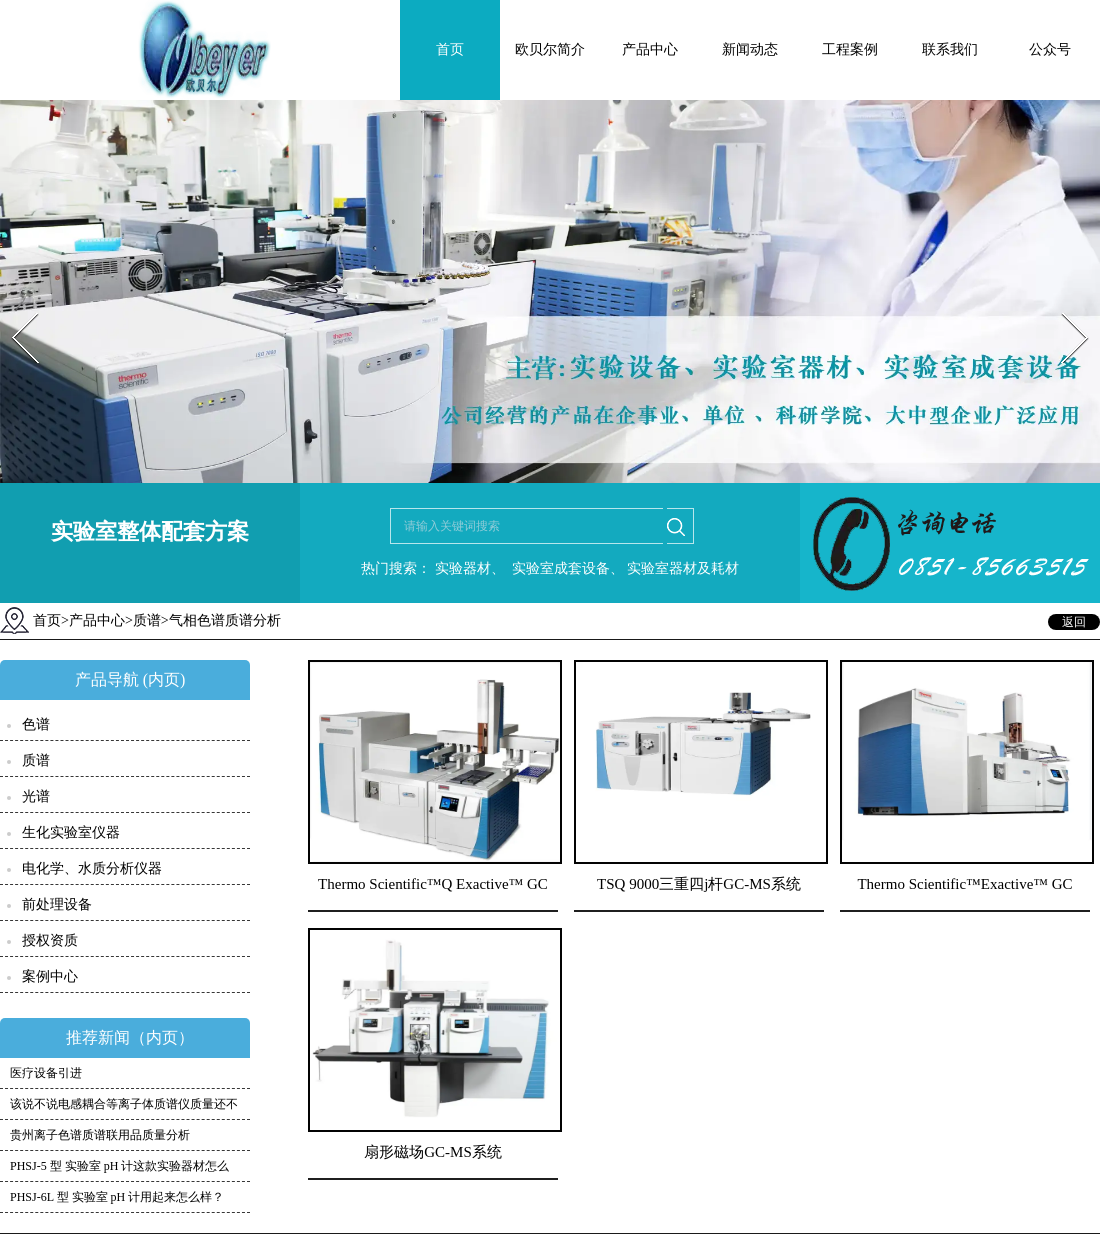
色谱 (36, 724)
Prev (13, 306)
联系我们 (950, 49)
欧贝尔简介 (550, 49)
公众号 (1050, 49)
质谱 (147, 620)
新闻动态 (750, 49)
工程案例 (850, 49)
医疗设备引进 (46, 1073)
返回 (1074, 622)
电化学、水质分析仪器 (92, 868)
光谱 (36, 796)
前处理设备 (57, 904)
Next (1063, 306)
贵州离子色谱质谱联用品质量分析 (100, 1135)
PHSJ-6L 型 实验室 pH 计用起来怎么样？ (117, 1197)
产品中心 (650, 49)
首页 (450, 49)
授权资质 (50, 940)
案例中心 (50, 976)
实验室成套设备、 (566, 568)
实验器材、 (468, 568)
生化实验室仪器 (71, 832)
